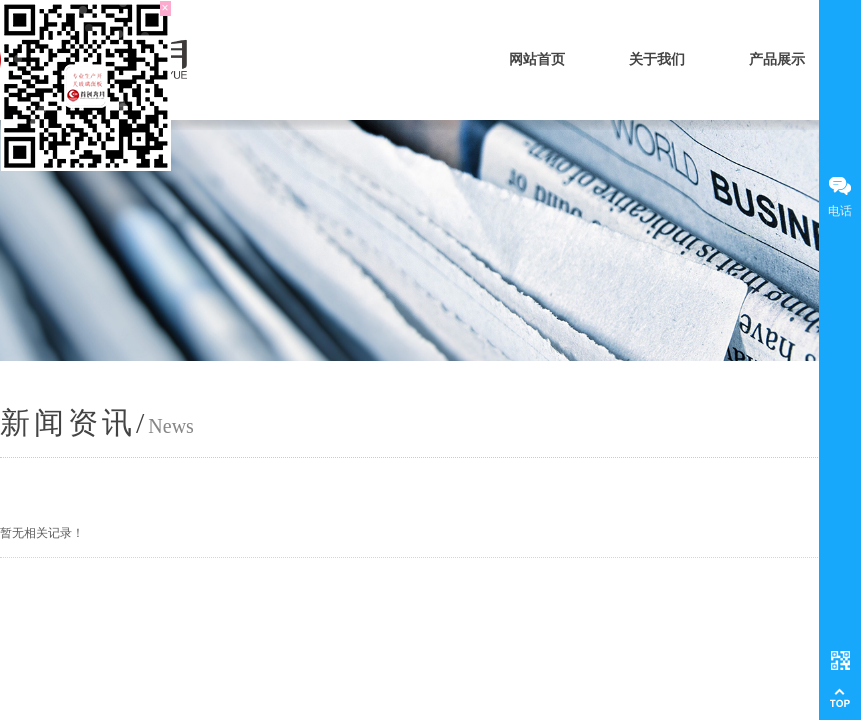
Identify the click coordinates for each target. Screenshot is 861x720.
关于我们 (657, 59)
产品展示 (777, 59)
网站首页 (537, 59)
